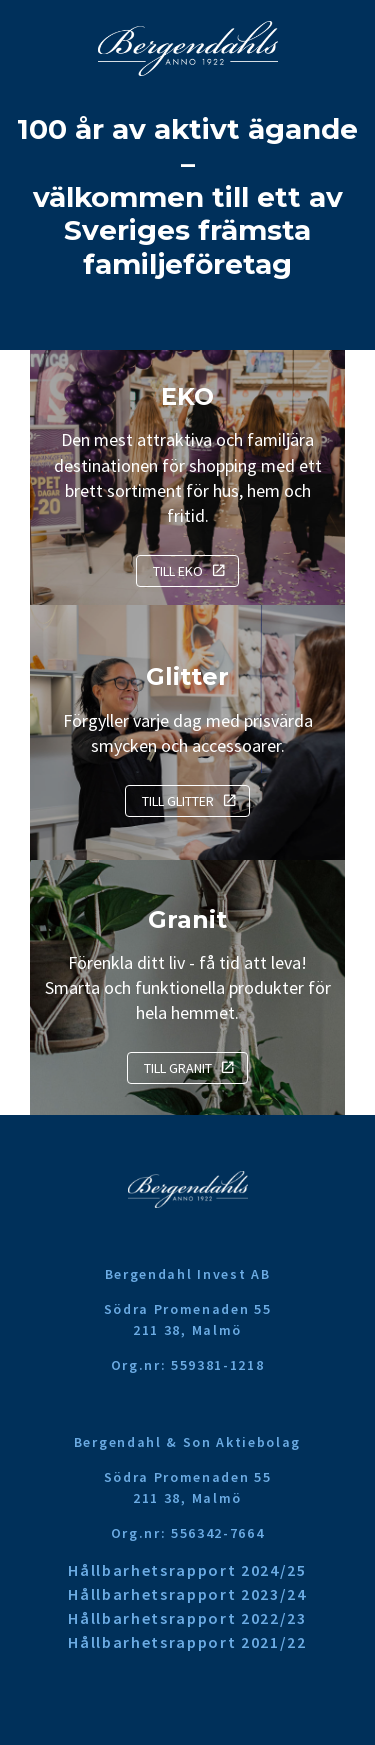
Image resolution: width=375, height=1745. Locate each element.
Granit (187, 919)
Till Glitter (178, 801)
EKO (187, 396)
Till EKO (178, 571)
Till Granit (178, 1068)
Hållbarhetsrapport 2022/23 (187, 1618)
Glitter (187, 676)
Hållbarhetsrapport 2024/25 (187, 1570)
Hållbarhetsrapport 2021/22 (187, 1642)
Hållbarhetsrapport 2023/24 (187, 1594)
